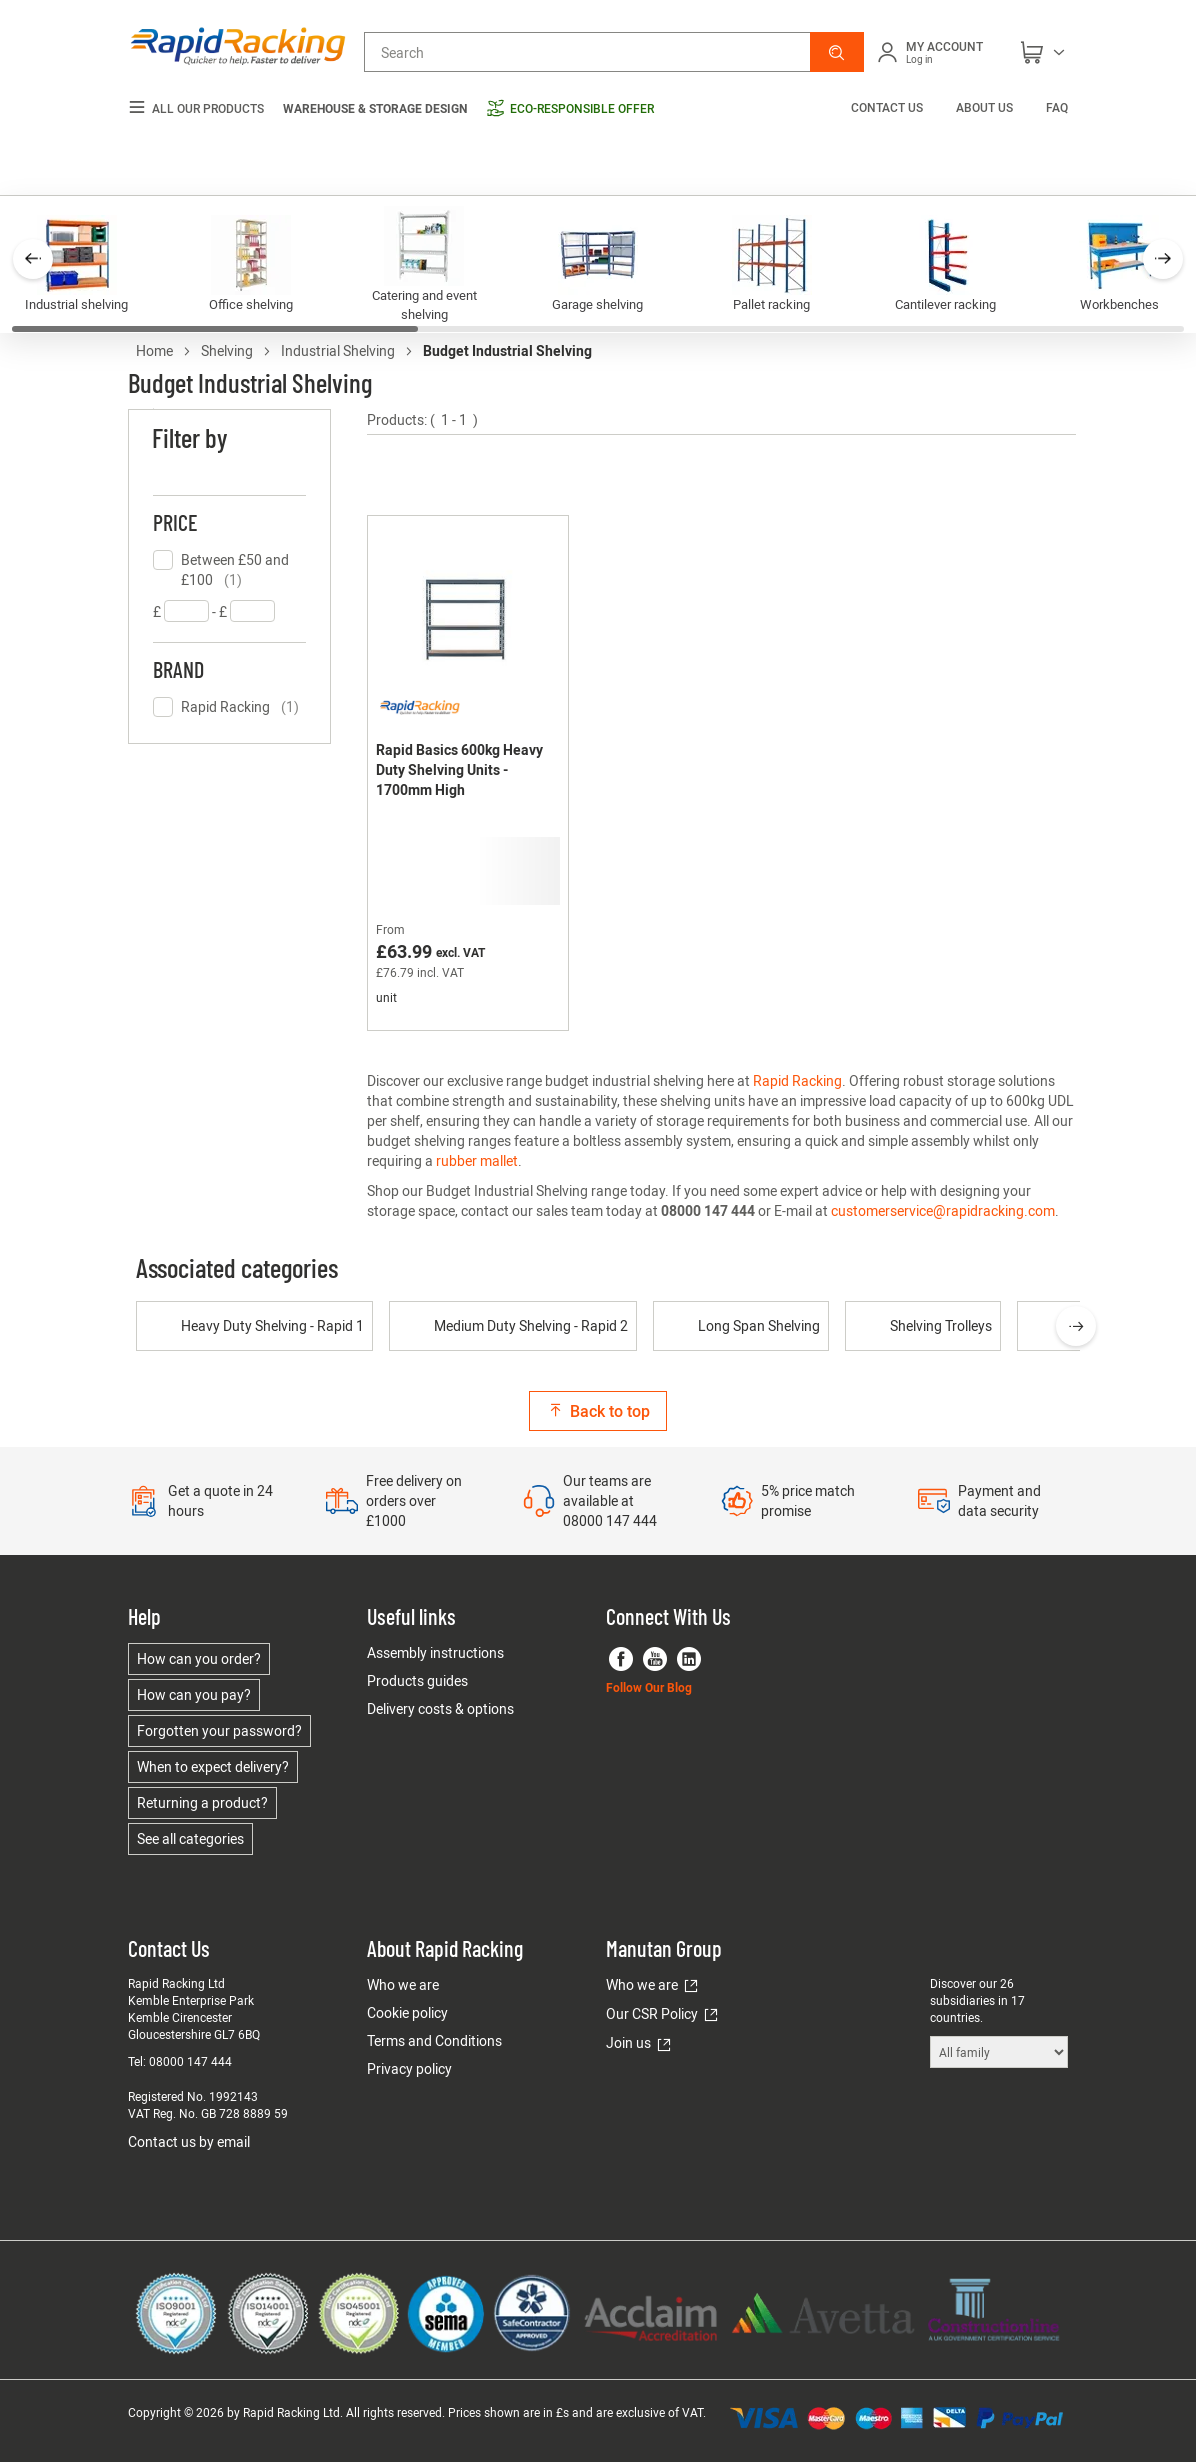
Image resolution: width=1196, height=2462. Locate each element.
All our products (196, 108)
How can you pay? (194, 1694)
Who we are (403, 1984)
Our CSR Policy (652, 2013)
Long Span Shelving (741, 1326)
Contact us (888, 107)
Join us (628, 2042)
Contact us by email (189, 2141)
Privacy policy (409, 2068)
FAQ (1057, 107)
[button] (837, 52)
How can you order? (199, 1658)
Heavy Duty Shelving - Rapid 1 (254, 1326)
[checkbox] (229, 570)
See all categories (190, 1838)
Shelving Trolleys (923, 1326)
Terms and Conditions (434, 2040)
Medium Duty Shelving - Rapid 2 (513, 1326)
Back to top (598, 1411)
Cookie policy (407, 2012)
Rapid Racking (797, 1080)
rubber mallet (477, 1160)
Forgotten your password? (219, 1730)
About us (984, 107)
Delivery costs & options (440, 1708)
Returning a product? (202, 1802)
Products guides (417, 1680)
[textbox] (186, 611)
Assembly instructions (435, 1652)
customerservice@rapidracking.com (943, 1210)
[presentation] (1076, 1326)
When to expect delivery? (213, 1766)
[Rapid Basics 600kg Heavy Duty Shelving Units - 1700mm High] (468, 773)
